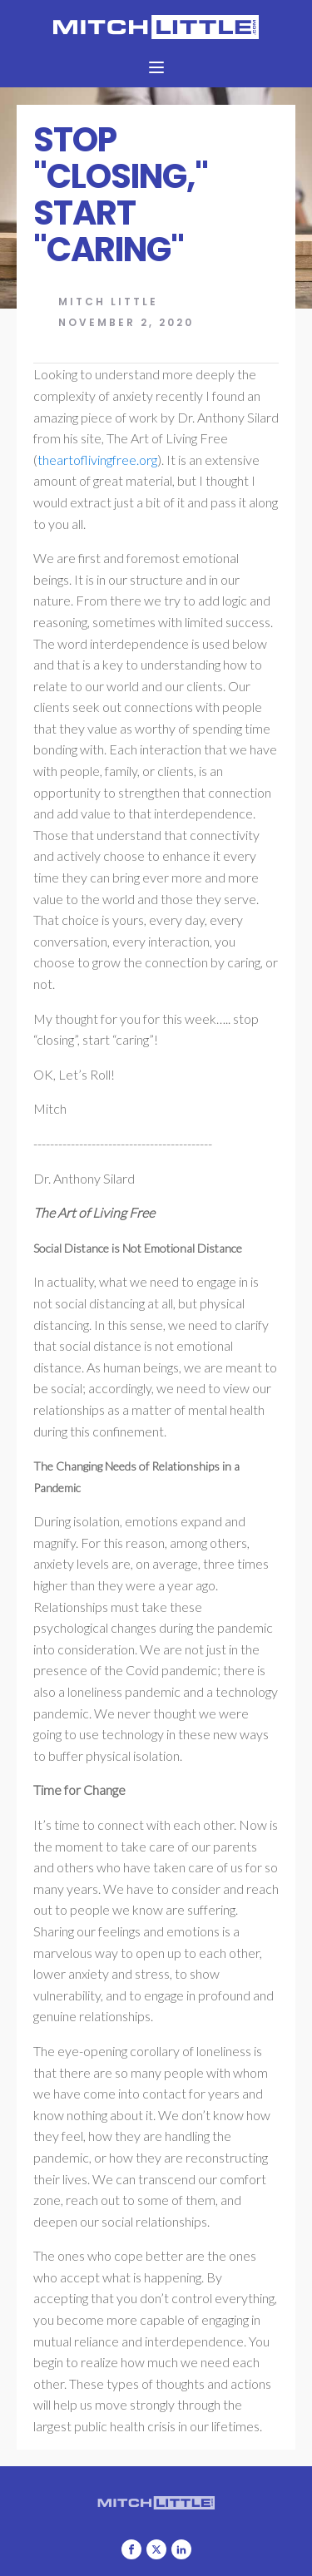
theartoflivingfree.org (97, 459)
